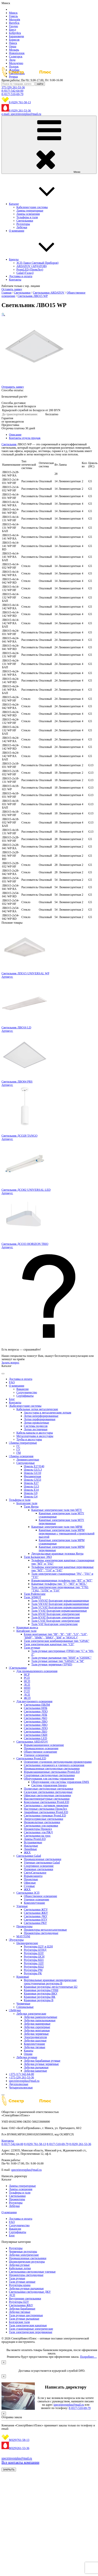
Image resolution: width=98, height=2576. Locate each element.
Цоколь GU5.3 (33, 1469)
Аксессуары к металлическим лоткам (47, 1412)
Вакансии (22, 1389)
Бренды (42, 259)
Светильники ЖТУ (36, 1909)
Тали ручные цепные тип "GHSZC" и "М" (57, 1661)
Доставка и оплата (20, 276)
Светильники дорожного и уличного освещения (54, 1765)
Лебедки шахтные (35, 2040)
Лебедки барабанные (22, 2308)
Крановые (22, 1976)
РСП (27, 1677)
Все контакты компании (20, 2462)
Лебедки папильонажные (40, 2020)
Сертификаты (25, 1395)
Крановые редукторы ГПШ (41, 1990)
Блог (12, 1399)
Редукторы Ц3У (34, 1953)
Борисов (14, 39)
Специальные (25, 2006)
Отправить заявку (12, 386)
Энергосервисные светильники (43, 1818)
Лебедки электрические (31, 2013)
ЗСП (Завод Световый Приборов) (37, 262)
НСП (27, 1681)
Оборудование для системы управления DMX (60, 1781)
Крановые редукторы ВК (39, 1996)
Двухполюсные (18, 2084)
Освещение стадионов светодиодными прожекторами (58, 1761)
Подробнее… (88, 2356)
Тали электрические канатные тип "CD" (49, 1644)
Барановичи (16, 36)
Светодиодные (25, 1462)
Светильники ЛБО (35, 1731)
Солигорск (15, 56)
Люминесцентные (27, 1459)
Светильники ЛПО (36, 1728)
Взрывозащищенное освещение (44, 1745)
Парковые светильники (38, 1869)
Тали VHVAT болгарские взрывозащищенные (60, 1600)
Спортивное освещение (39, 1865)
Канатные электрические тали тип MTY (56, 1509)
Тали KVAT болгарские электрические (55, 1617)
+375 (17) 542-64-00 (21, 2074)
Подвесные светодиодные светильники (48, 1788)
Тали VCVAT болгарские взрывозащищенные (60, 1607)
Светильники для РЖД (38, 1832)
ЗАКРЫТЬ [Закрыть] (9, 2469)
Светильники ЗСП (27, 1892)
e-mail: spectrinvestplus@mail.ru (21, 113)
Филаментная (32, 1476)
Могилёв (14, 19)
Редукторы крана (19, 2285)
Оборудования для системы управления (49, 1778)
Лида (12, 59)
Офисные (30, 1882)
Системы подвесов (36, 1426)
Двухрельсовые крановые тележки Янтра (57, 1553)
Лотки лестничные (36, 1429)
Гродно (13, 26)
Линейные (30, 1849)
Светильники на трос (37, 1835)
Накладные (31, 1845)
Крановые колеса (27, 1627)
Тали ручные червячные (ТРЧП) (51, 1664)
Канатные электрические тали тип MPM (56, 1526)
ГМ (18, 1452)
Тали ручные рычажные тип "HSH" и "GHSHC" (61, 1657)
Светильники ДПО (36, 1711)
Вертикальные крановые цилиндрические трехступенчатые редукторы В (50, 1981)
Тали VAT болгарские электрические (54, 1624)
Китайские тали (26, 1630)
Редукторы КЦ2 (34, 1966)
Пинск (13, 43)
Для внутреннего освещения (34, 1701)
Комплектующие (34, 1902)
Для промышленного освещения (36, 1671)
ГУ (18, 1449)
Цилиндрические (27, 1943)
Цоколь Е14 (31, 1489)
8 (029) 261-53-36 (20, 110)
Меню (49, 144)
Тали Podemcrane (34, 1593)
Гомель (13, 16)
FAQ (12, 1382)
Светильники (24, 220)
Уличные (22, 1906)
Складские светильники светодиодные (48, 1792)
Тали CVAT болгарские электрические (55, 1620)
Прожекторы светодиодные (41, 1933)
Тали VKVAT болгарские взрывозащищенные (60, 1604)
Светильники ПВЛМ (37, 1704)
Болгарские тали (26, 1503)
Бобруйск (15, 33)
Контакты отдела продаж (24, 438)
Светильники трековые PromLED (45, 1815)
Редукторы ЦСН (34, 1956)
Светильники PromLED (31, 1758)
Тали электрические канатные (28, 2325)
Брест (12, 29)
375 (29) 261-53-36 (13, 87)
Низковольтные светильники (42, 1822)
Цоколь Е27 (31, 1483)
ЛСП (27, 1684)
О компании (16, 230)
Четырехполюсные (21, 2087)
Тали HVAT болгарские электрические (55, 1614)
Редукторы (23, 224)
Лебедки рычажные (36, 2067)
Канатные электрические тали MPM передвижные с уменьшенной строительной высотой (66, 1533)
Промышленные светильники (42, 1859)
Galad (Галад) (25, 272)
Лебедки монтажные (37, 2030)
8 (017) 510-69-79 (12, 94)
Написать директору (14, 2176)
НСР (27, 1674)
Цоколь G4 (30, 1496)
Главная (6, 292)
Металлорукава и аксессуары (34, 1436)
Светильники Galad (28, 1855)
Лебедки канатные (35, 2070)
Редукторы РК (33, 1973)
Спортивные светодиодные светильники (49, 1775)
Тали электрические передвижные (30, 2332)
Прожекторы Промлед (38, 1829)
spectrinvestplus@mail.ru (24, 2080)
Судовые (29, 1886)
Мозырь (14, 49)
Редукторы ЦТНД (35, 1949)
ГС (18, 1446)
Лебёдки (21, 227)
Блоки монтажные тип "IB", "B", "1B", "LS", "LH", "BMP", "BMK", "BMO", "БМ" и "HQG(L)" (56, 1636)
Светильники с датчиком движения (46, 1805)
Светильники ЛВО (36, 1721)
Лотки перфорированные (40, 1419)
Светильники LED (35, 1738)
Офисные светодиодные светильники (47, 1795)
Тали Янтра (31, 1506)
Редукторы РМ (33, 1970)
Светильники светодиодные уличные (32, 2271)
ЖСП (27, 1698)
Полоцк (14, 66)
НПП (27, 1687)
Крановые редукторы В (38, 2000)
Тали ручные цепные (22, 2281)
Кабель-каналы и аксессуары (34, 1432)
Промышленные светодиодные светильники (52, 1768)
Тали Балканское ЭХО (38, 1557)
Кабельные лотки (20, 2268)
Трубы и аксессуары (29, 1439)
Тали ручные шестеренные (26, 2315)
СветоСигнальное (35, 1872)
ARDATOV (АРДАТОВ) (31, 266)
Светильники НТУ (35, 1919)
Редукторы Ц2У (19, 2301)
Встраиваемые (33, 1842)
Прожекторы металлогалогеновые (45, 1929)
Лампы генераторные (29, 210)
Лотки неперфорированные (41, 1415)
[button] (3, 314)
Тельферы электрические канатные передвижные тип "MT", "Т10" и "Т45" (62, 1568)
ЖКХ (27, 1852)
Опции (28, 2054)
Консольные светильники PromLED (46, 1802)
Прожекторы (24, 1926)
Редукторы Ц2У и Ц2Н (38, 1946)
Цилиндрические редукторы (27, 2261)
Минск (13, 12)
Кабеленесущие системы (32, 207)
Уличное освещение (36, 1755)
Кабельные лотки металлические (37, 1409)
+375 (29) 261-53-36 (21, 2077)
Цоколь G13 (31, 1486)
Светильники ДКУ (35, 1916)
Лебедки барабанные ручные (42, 2060)
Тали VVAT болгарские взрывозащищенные (59, 1610)
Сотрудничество (26, 1392)
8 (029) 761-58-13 (20, 102)
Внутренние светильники (25, 2298)
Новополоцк (17, 53)
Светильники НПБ (35, 1708)
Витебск (14, 22)
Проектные (31, 1879)
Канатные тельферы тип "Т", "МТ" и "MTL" (59, 1583)
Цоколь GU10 (32, 1473)
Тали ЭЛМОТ (32, 1597)
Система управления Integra (49, 1785)
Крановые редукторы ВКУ (40, 1993)
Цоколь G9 (30, 1493)
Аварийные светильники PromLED (46, 1812)
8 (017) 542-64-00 (12, 90)
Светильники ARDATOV (48, 292)
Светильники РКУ (35, 1923)
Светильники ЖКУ (36, 1912)
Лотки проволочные (36, 1422)
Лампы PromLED (35, 1839)
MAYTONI (23, 1936)
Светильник (9, 444)
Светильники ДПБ (35, 1714)
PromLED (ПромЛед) (29, 269)
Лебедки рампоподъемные (40, 2017)
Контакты (15, 279)
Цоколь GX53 (32, 1479)
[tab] (53, 434)
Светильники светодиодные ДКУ (30, 2291)
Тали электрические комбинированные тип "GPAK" (56, 1640)
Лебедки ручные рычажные (26, 2288)
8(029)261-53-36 (19, 2448)
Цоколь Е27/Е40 (34, 1466)
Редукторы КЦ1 (34, 1959)
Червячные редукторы (23, 2251)
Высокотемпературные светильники (46, 1798)
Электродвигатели (35, 2037)
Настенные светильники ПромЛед (45, 1808)
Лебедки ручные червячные (41, 2064)
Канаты (28, 2050)
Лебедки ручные (26, 2057)
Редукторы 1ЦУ (34, 1963)
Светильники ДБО (35, 1718)
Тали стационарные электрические (31, 2328)
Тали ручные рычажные (24, 2318)
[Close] (2, 2094)
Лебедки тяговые (34, 2047)
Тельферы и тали (27, 217)
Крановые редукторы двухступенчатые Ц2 (51, 1986)
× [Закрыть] (3, 2362)
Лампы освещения (28, 213)
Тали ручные (32, 1647)
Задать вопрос (10, 1362)
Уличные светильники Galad (42, 1862)
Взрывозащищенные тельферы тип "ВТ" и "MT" (62, 1580)
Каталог (42, 203)
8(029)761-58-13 (19, 2439)
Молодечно (16, 63)
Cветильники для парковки (41, 1825)
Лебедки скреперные (37, 2027)
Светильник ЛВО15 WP (33, 296)
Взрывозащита (33, 1876)
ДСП (27, 1694)
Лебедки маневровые (37, 2023)
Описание (15, 434)
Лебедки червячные (36, 2033)
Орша (12, 46)
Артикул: (49, 973)
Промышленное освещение (41, 1748)
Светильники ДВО (36, 1724)
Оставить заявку (11, 289)
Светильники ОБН (35, 1734)
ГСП (27, 1691)
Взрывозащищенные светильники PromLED (52, 1771)
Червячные (23, 2003)
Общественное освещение (40, 1751)
